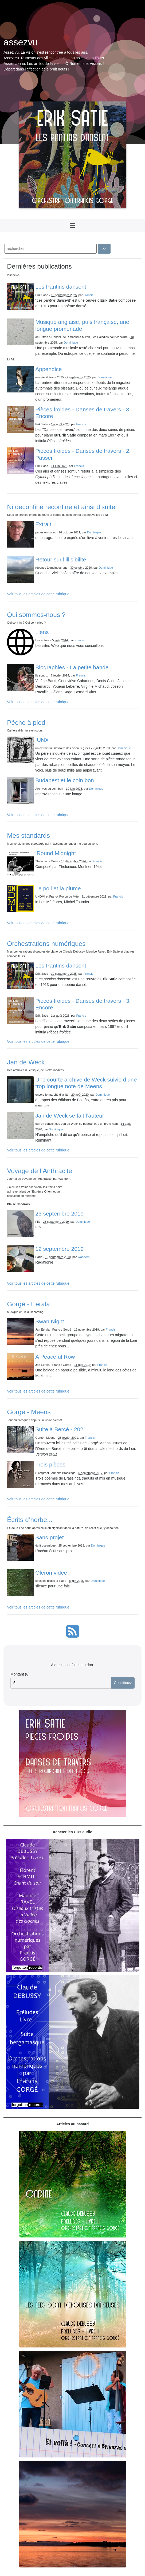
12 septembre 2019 (59, 1249)
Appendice (48, 369)
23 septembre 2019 (59, 1213)
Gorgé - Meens (28, 1411)
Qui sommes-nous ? (36, 614)
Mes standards (28, 835)
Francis (88, 295)
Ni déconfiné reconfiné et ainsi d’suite (61, 506)
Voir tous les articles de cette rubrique (38, 594)
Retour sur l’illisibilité (60, 559)
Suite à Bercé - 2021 (60, 1429)
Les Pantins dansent (60, 287)
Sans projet (49, 1537)
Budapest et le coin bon (64, 780)
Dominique (71, 342)
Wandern (83, 1256)
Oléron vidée (51, 1573)
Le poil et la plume (58, 888)
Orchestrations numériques (46, 943)
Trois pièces (50, 1464)
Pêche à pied (26, 722)
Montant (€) (20, 1674)
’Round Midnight (55, 853)
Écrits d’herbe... (29, 1519)
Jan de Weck (26, 1062)
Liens (42, 632)
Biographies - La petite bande (71, 667)
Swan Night (49, 1321)
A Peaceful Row (55, 1357)
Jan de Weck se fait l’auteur (69, 1115)
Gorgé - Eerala (28, 1304)
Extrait (43, 524)
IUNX (42, 740)
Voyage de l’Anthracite (39, 1170)
